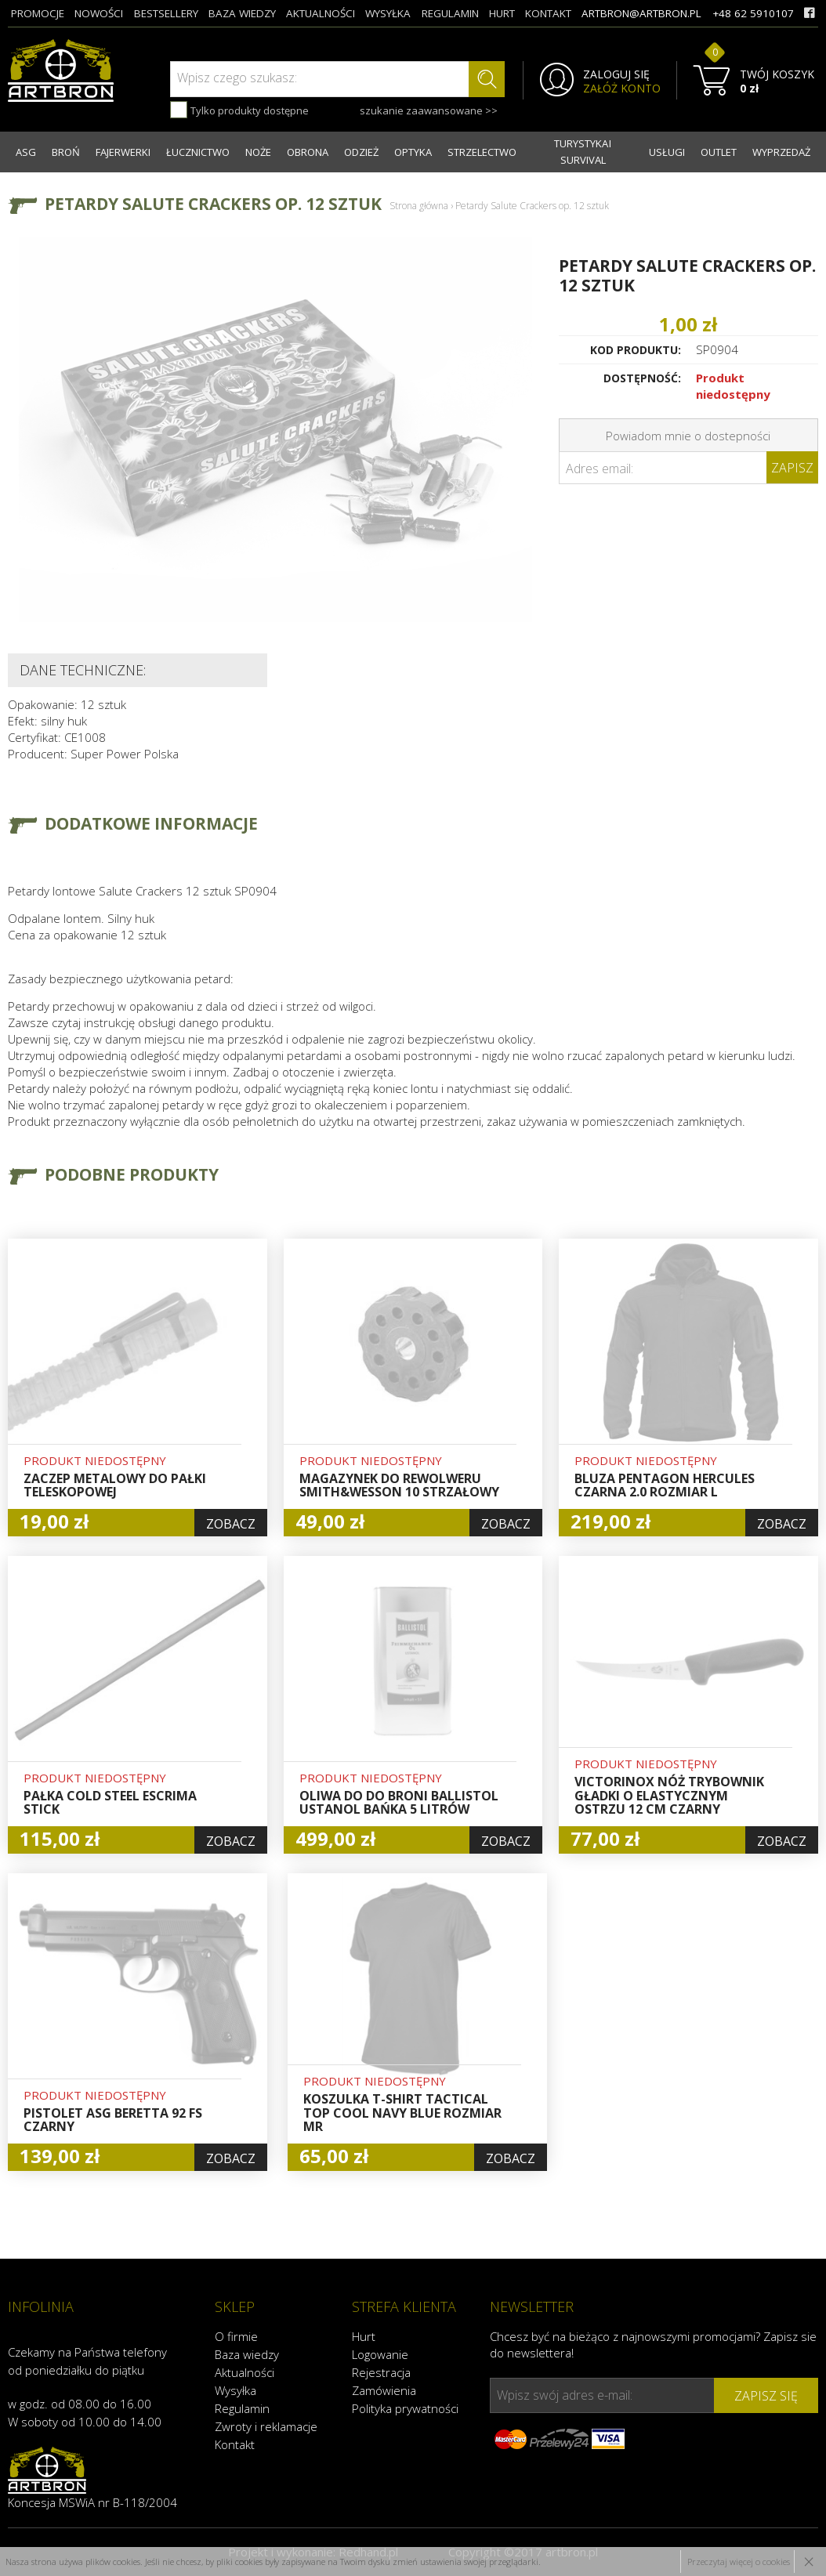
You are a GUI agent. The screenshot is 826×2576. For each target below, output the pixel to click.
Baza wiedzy (247, 2354)
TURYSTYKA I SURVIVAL (582, 151)
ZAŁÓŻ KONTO (622, 88)
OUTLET (719, 152)
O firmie (236, 2336)
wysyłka (388, 13)
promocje (37, 13)
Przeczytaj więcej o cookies (738, 2561)
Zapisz (792, 467)
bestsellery (166, 13)
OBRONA (307, 152)
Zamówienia (384, 2390)
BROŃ (66, 152)
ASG (26, 152)
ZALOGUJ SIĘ (616, 74)
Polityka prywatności (405, 2408)
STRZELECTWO (481, 152)
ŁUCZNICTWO (198, 152)
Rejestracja (381, 2372)
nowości (98, 13)
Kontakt (235, 2444)
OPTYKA (413, 152)
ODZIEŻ (361, 152)
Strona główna (418, 205)
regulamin (450, 13)
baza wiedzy (242, 13)
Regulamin (242, 2408)
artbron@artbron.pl (641, 13)
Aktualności (244, 2372)
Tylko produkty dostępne (239, 109)
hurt (502, 13)
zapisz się (766, 2395)
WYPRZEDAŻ (781, 152)
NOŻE (258, 152)
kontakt (548, 13)
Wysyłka (235, 2390)
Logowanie (380, 2354)
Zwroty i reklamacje (266, 2426)
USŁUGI (667, 152)
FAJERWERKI (123, 152)
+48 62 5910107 (753, 13)
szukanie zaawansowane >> (429, 110)
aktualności (320, 13)
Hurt (363, 2336)
